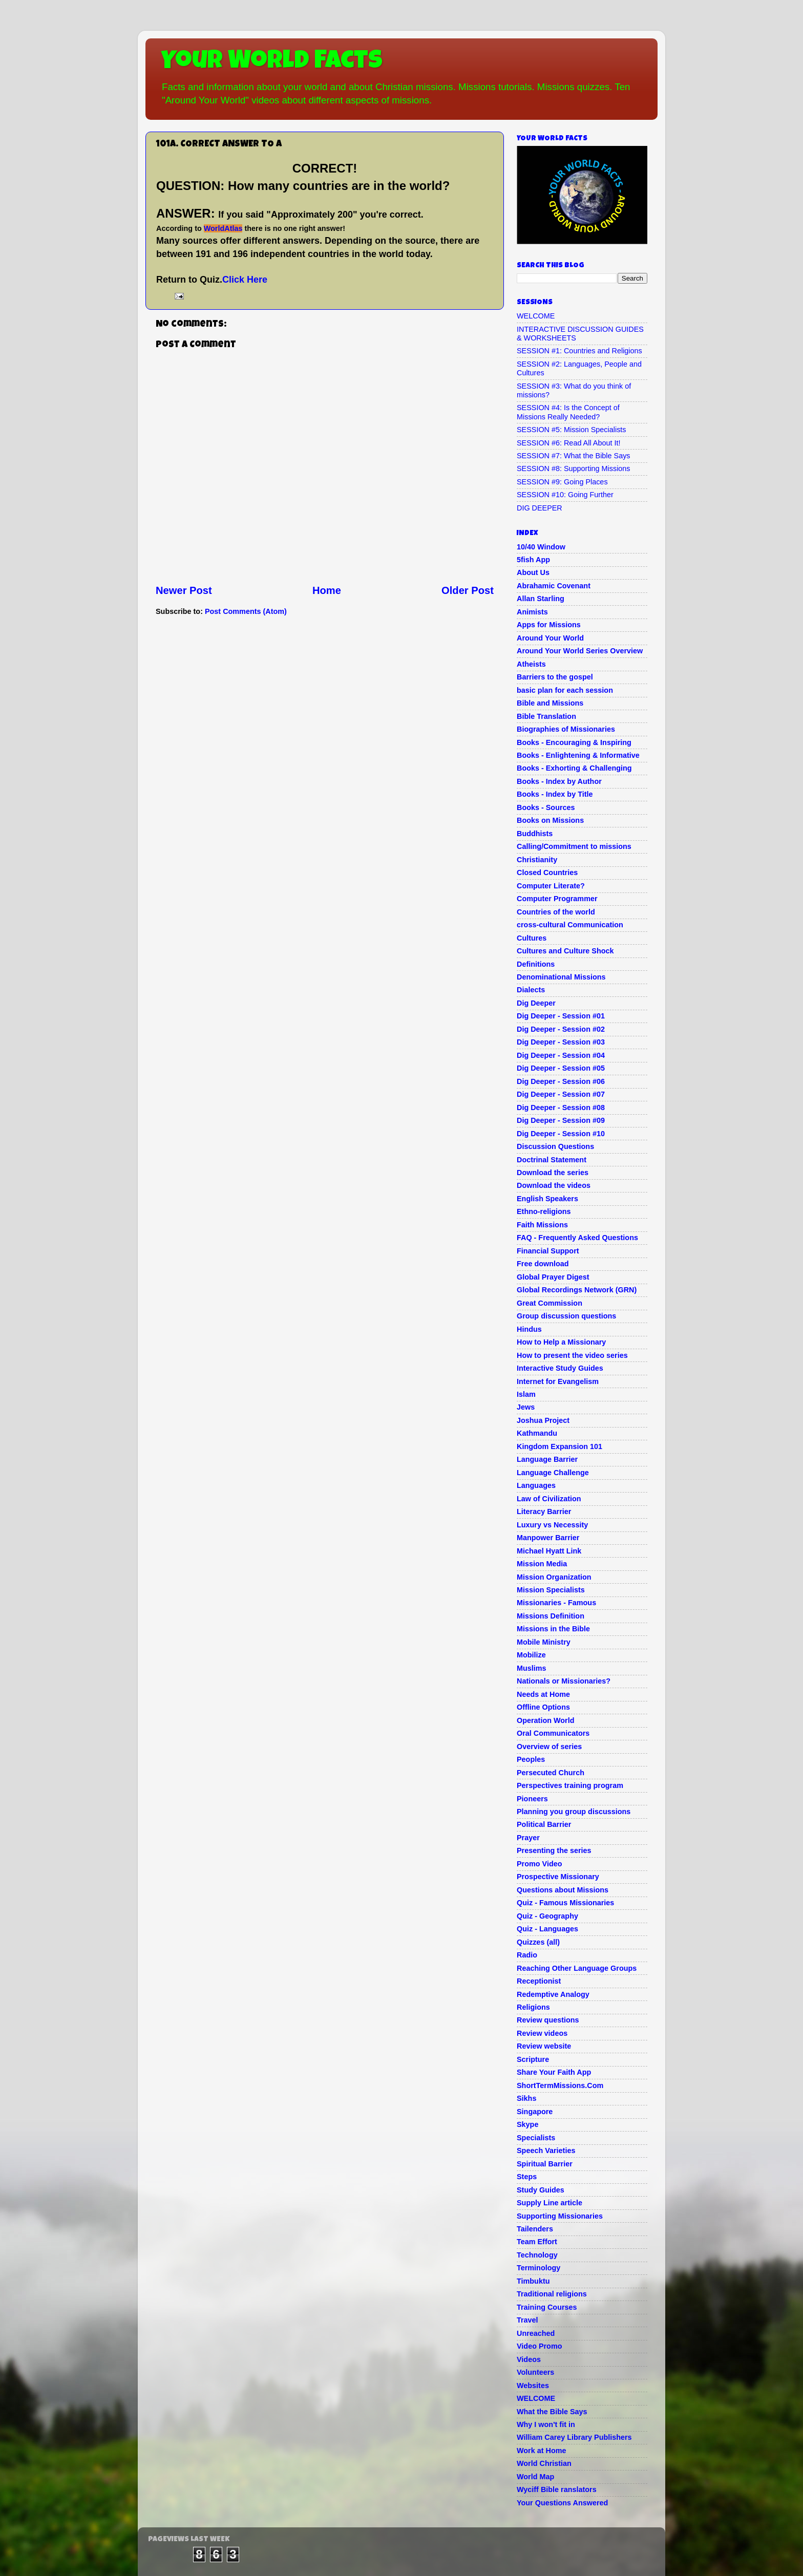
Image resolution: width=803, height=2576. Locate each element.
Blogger (464, 2545)
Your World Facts (272, 62)
